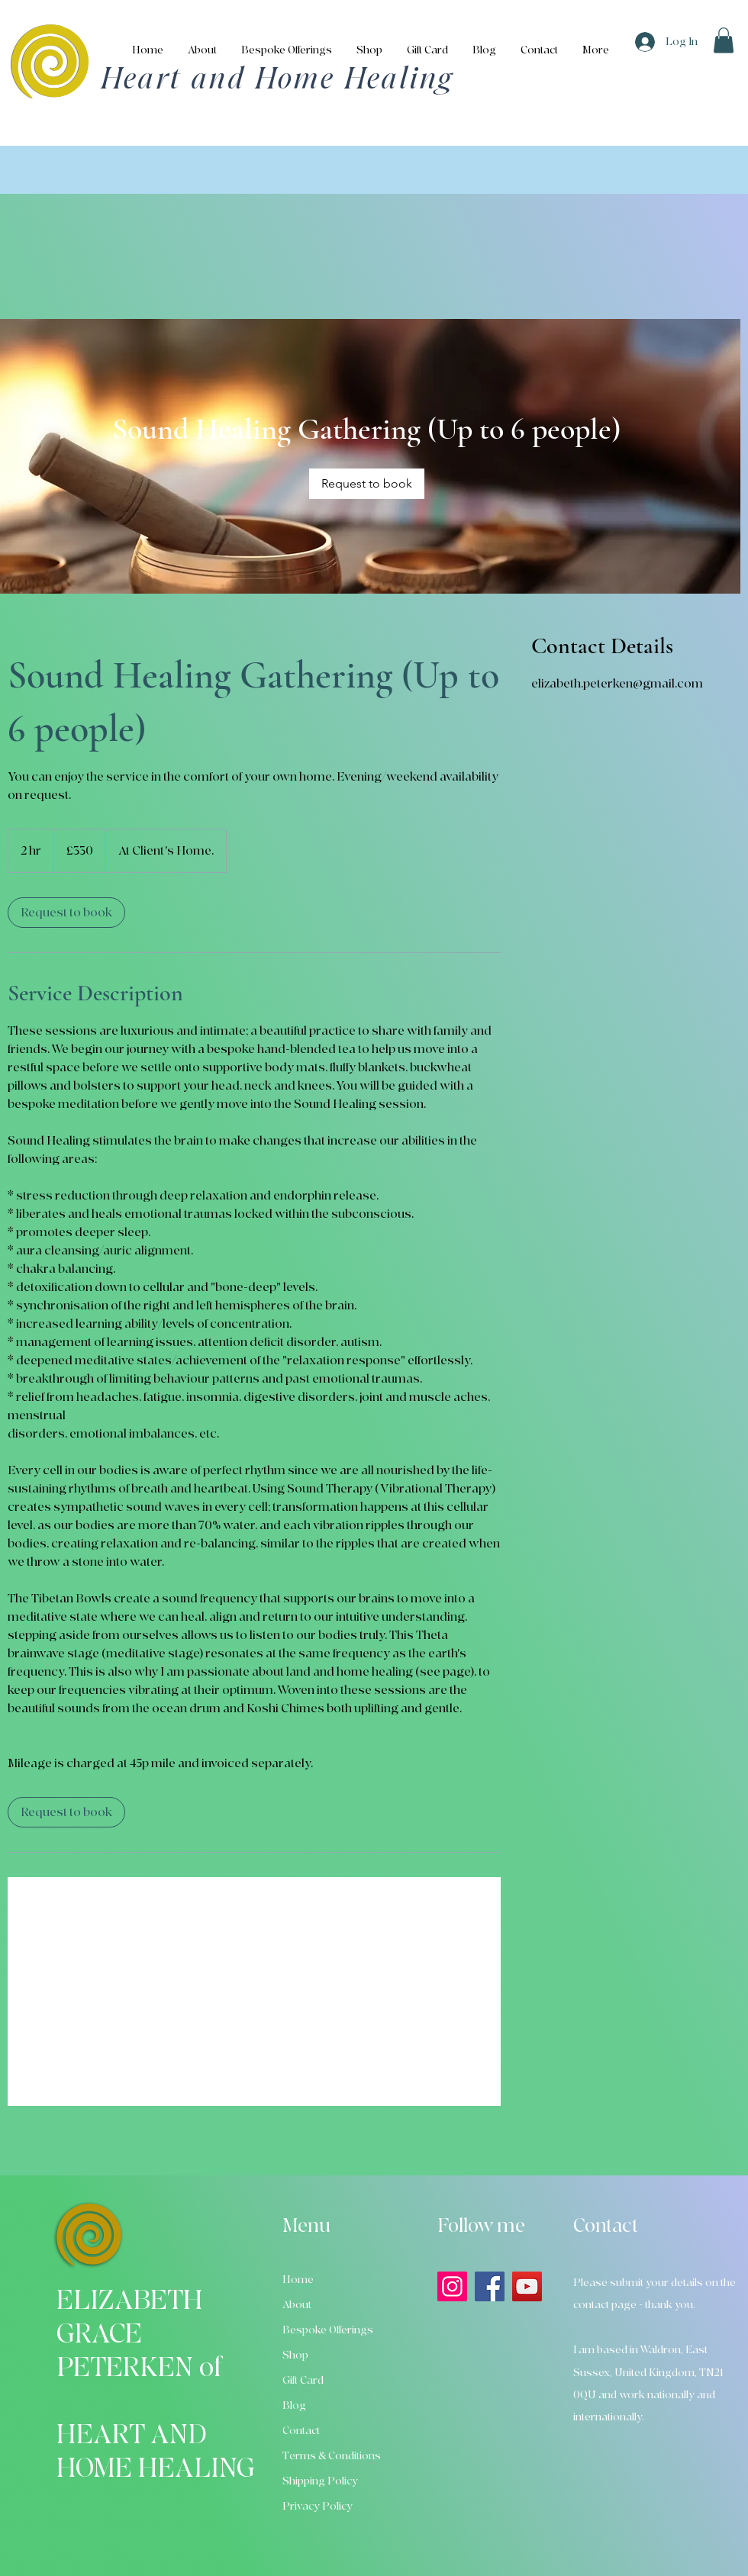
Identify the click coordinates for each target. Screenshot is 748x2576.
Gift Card (303, 2380)
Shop (295, 2355)
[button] (723, 40)
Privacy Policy (317, 2506)
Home (298, 2279)
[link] (366, 484)
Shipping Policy (320, 2481)
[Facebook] (490, 2286)
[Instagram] (452, 2286)
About (296, 2304)
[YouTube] (527, 2286)
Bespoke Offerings (327, 2329)
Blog (294, 2405)
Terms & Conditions (331, 2455)
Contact (301, 2430)
